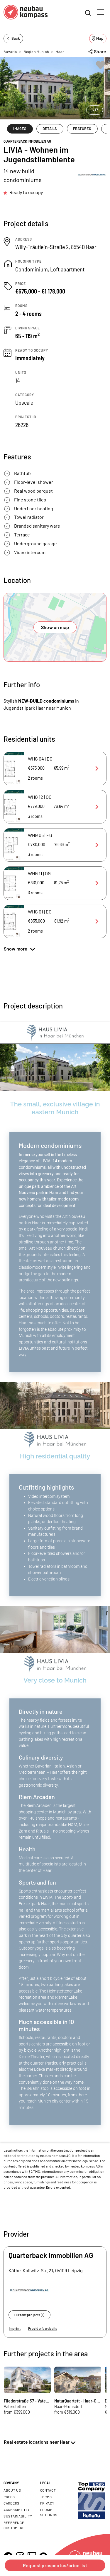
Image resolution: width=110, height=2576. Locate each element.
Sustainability (18, 2516)
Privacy (47, 2503)
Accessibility (17, 2509)
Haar (60, 51)
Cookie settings (48, 2512)
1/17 (94, 109)
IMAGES (19, 128)
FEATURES (82, 128)
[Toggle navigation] (100, 12)
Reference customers (14, 2525)
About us (12, 2490)
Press (9, 2497)
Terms (46, 2497)
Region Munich (36, 51)
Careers (11, 2503)
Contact (48, 2490)
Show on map (55, 627)
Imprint (15, 2328)
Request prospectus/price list (55, 2565)
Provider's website (42, 2328)
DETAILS (50, 128)
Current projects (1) (29, 2315)
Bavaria (10, 51)
